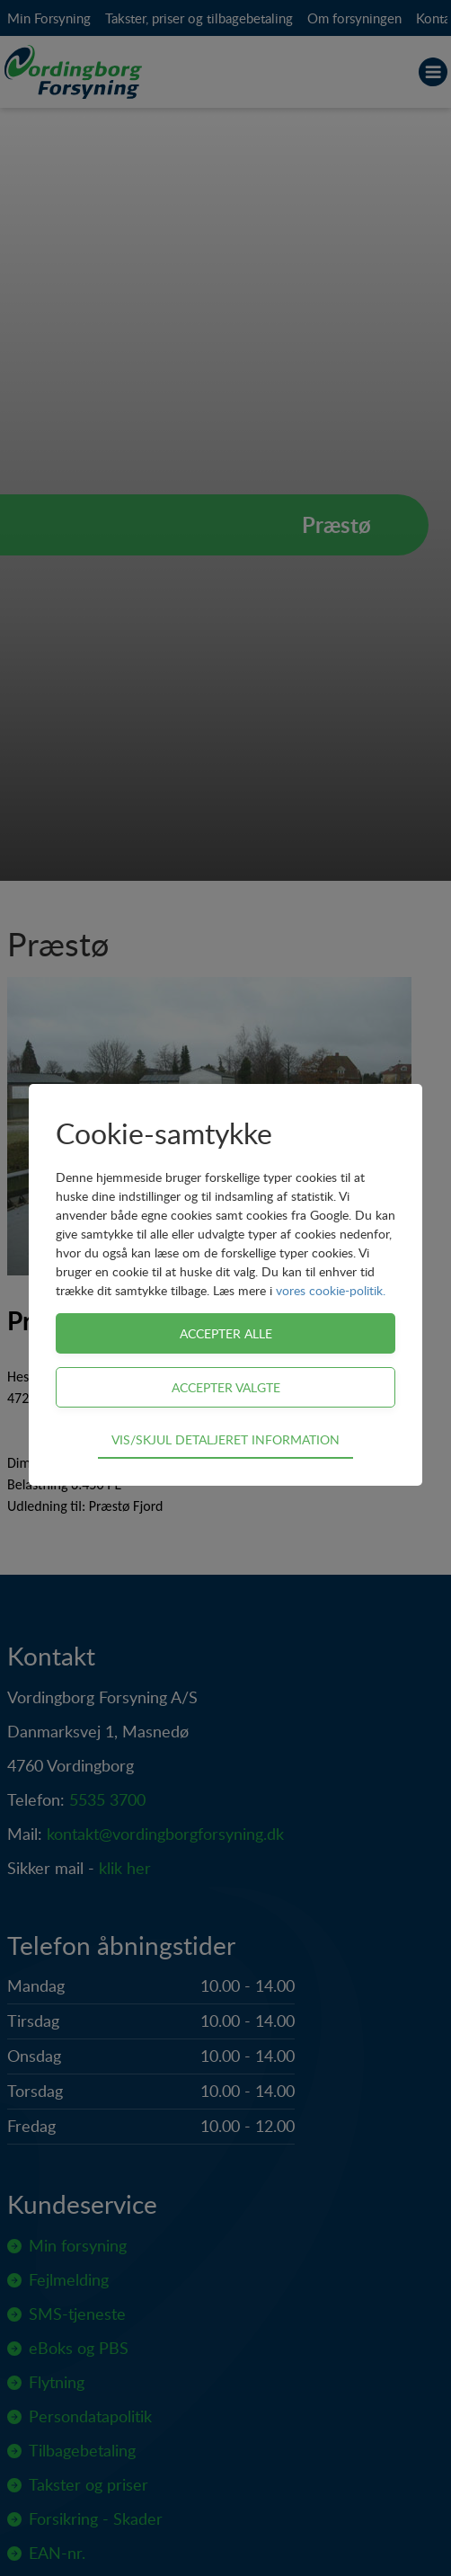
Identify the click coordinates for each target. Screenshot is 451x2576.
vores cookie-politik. (330, 1290)
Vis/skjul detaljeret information (225, 1439)
